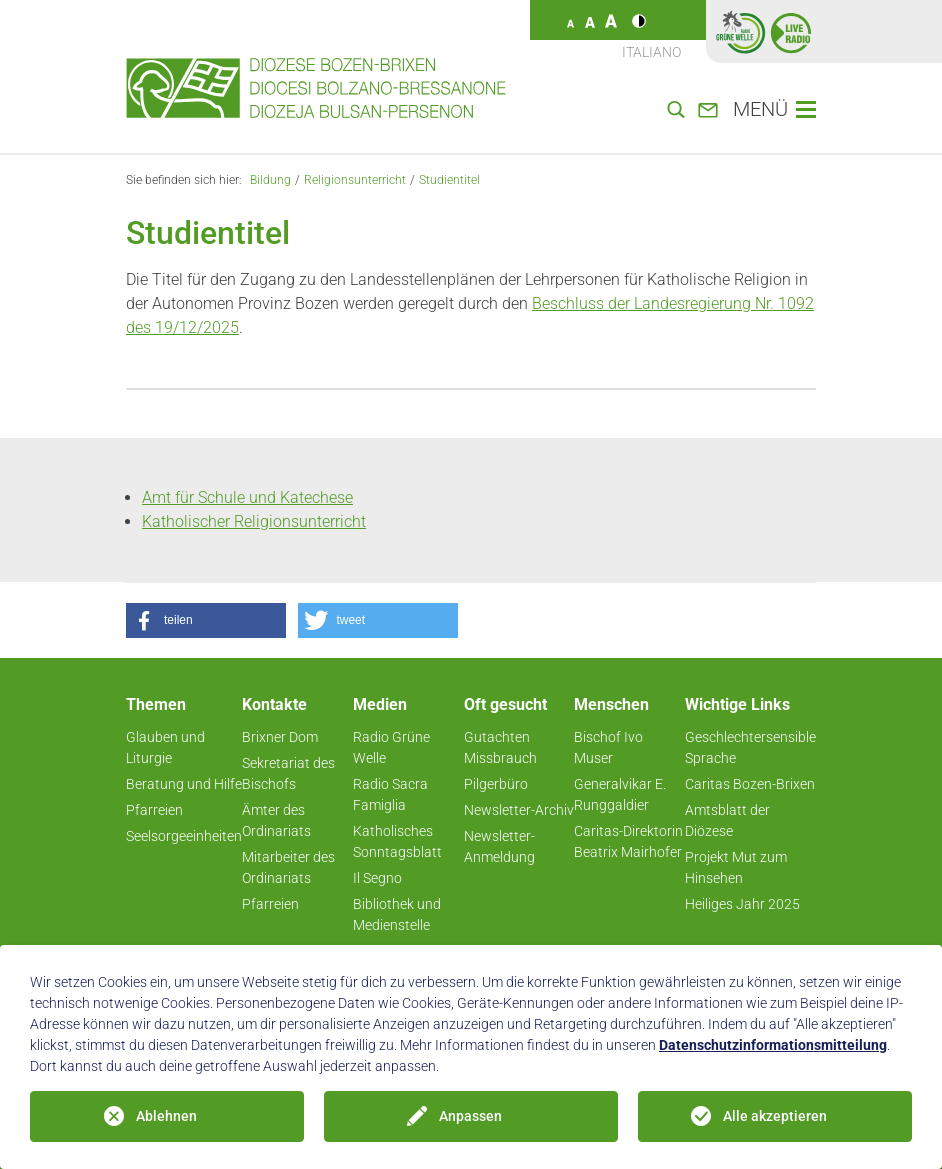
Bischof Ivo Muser (608, 747)
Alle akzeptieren (775, 1116)
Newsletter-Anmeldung (499, 846)
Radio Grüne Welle (391, 747)
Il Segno (377, 878)
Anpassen (470, 1116)
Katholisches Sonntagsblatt (397, 841)
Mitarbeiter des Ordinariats (288, 867)
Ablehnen (166, 1116)
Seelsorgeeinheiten (184, 836)
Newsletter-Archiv (519, 810)
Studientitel (449, 180)
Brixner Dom (280, 737)
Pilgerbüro (496, 784)
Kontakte (274, 704)
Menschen (611, 704)
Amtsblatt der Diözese (727, 820)
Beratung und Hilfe (184, 784)
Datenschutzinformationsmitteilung (773, 1045)
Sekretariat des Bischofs (288, 773)
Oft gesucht (505, 704)
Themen (156, 704)
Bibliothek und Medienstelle (397, 914)
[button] (206, 620)
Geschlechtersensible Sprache (750, 747)
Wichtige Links (737, 704)
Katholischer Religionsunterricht (254, 521)
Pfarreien (154, 810)
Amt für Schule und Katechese (247, 497)
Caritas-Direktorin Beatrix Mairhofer (628, 841)
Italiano (651, 52)
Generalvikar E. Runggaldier (620, 794)
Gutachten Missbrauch (500, 747)
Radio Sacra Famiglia (390, 794)
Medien (380, 704)
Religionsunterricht (355, 180)
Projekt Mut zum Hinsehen (736, 867)
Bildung (270, 180)
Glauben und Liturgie (165, 747)
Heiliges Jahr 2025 (742, 904)
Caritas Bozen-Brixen (750, 784)
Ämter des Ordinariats (276, 820)
